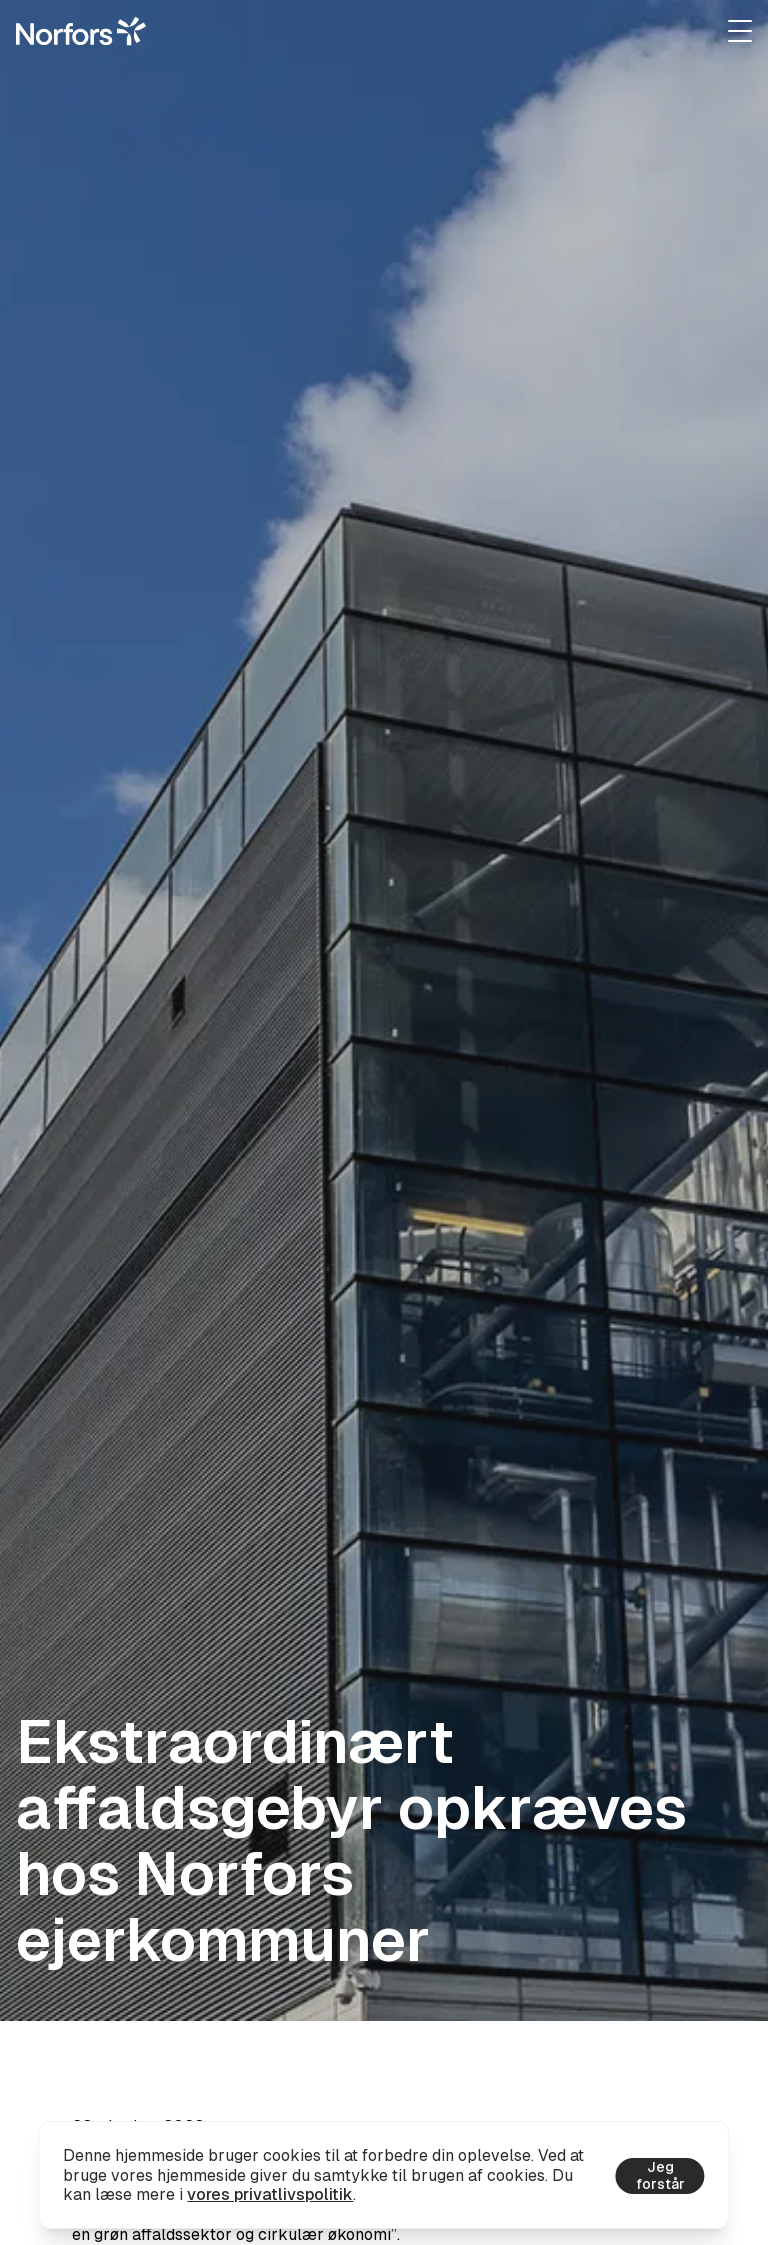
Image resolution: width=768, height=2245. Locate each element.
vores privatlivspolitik (270, 2194)
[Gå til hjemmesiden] (81, 31)
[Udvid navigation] (740, 31)
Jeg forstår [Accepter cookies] (660, 2175)
